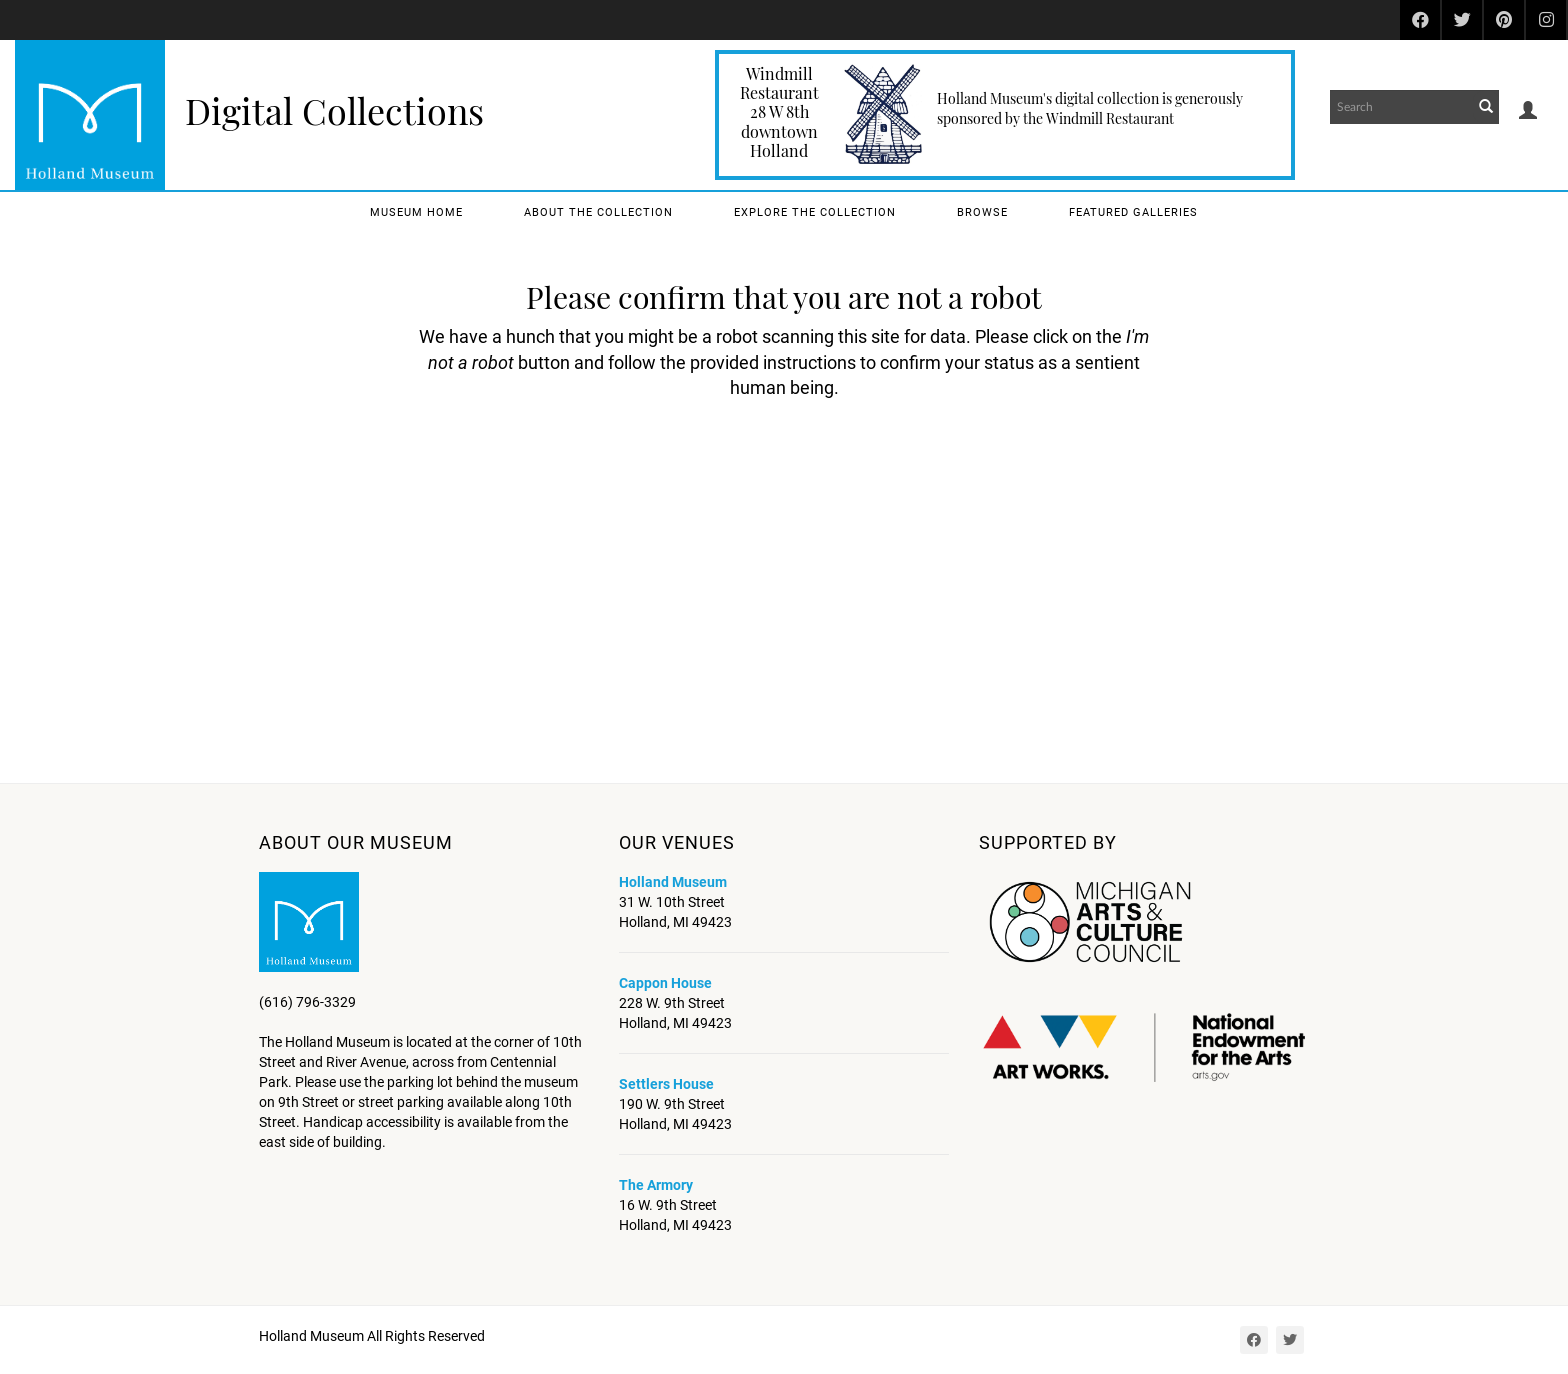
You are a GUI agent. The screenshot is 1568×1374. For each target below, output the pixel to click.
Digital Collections (334, 110)
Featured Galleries (1133, 212)
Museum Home (416, 212)
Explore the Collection (815, 212)
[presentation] (738, 464)
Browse (982, 212)
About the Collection (598, 212)
